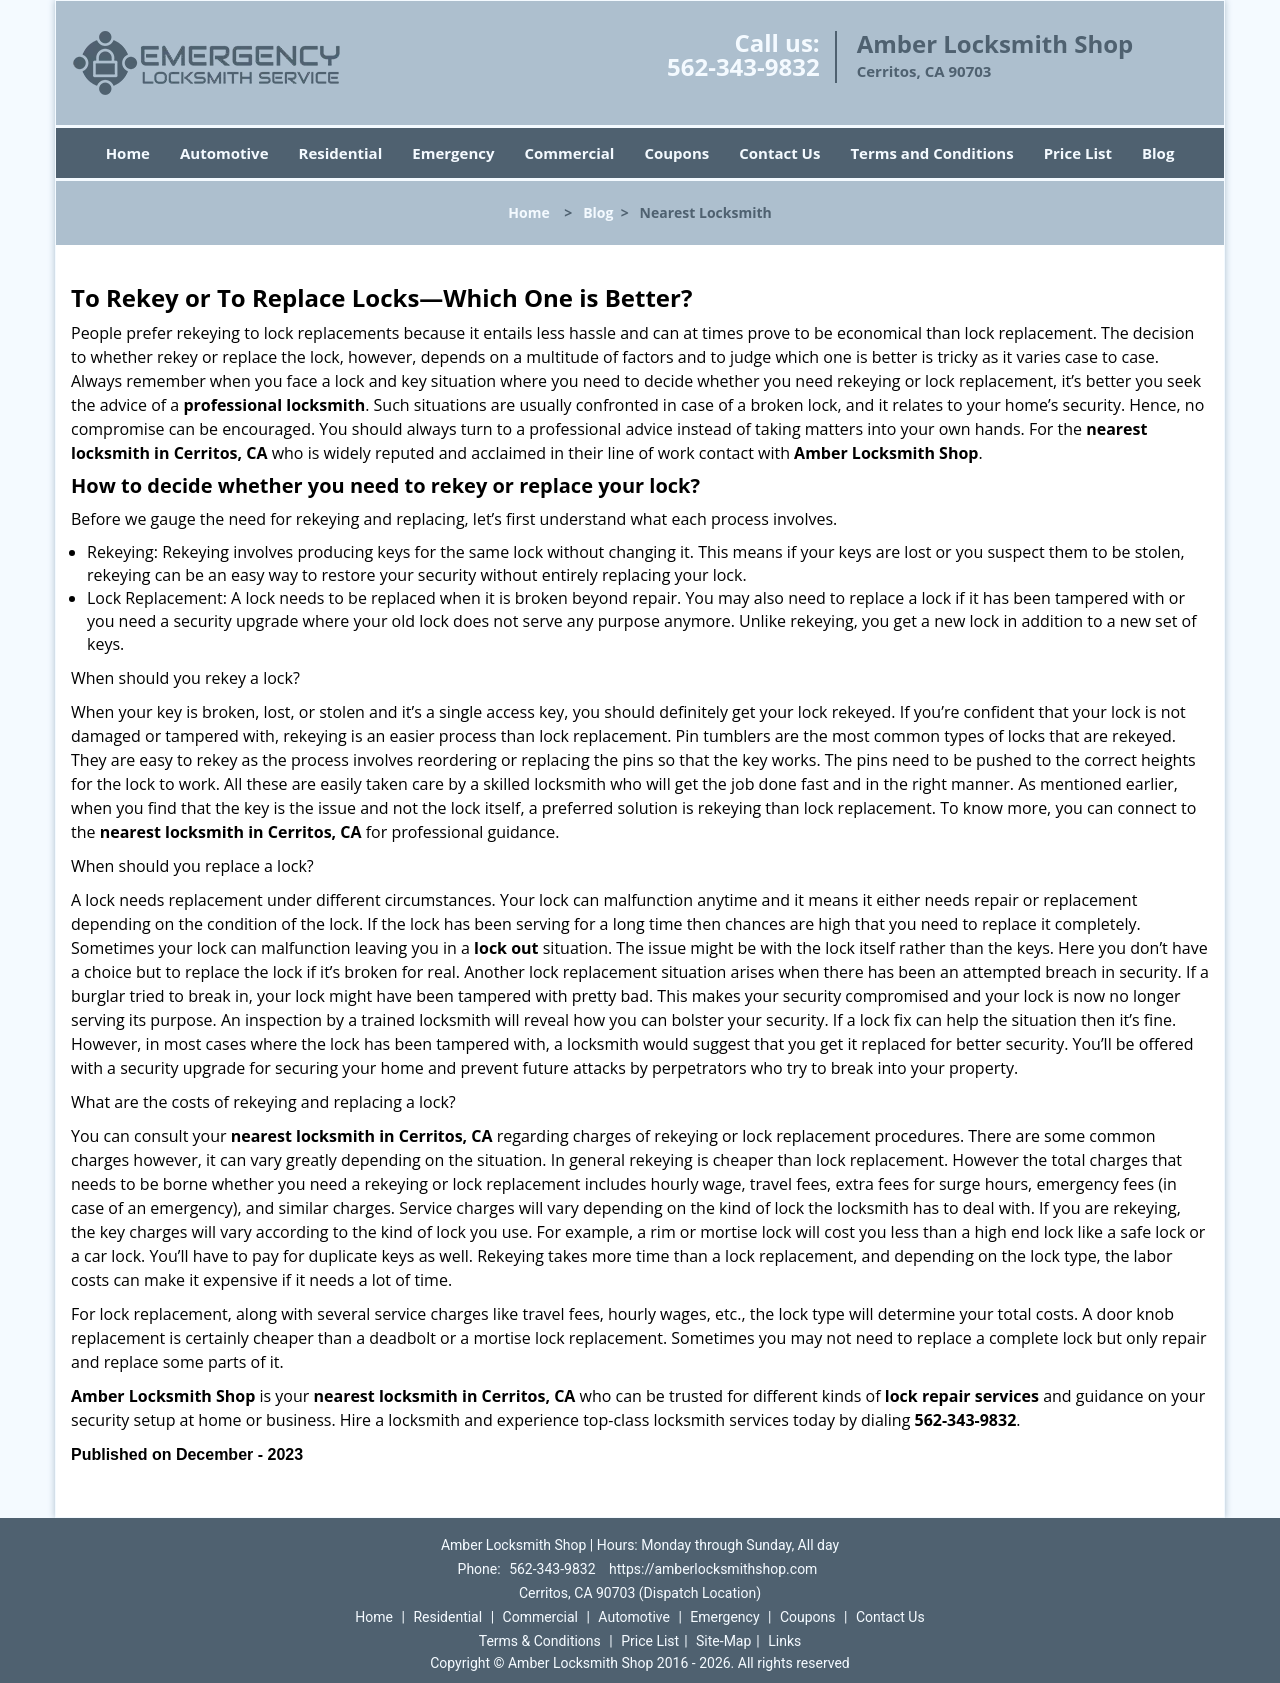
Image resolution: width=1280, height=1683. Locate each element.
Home (128, 153)
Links (784, 1641)
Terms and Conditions (931, 153)
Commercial (570, 153)
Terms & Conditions (540, 1641)
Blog (1158, 153)
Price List (1078, 153)
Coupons (676, 153)
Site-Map (723, 1641)
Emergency (453, 153)
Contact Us (779, 153)
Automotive (224, 153)
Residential (341, 153)
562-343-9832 (743, 66)
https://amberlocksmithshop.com (713, 1569)
